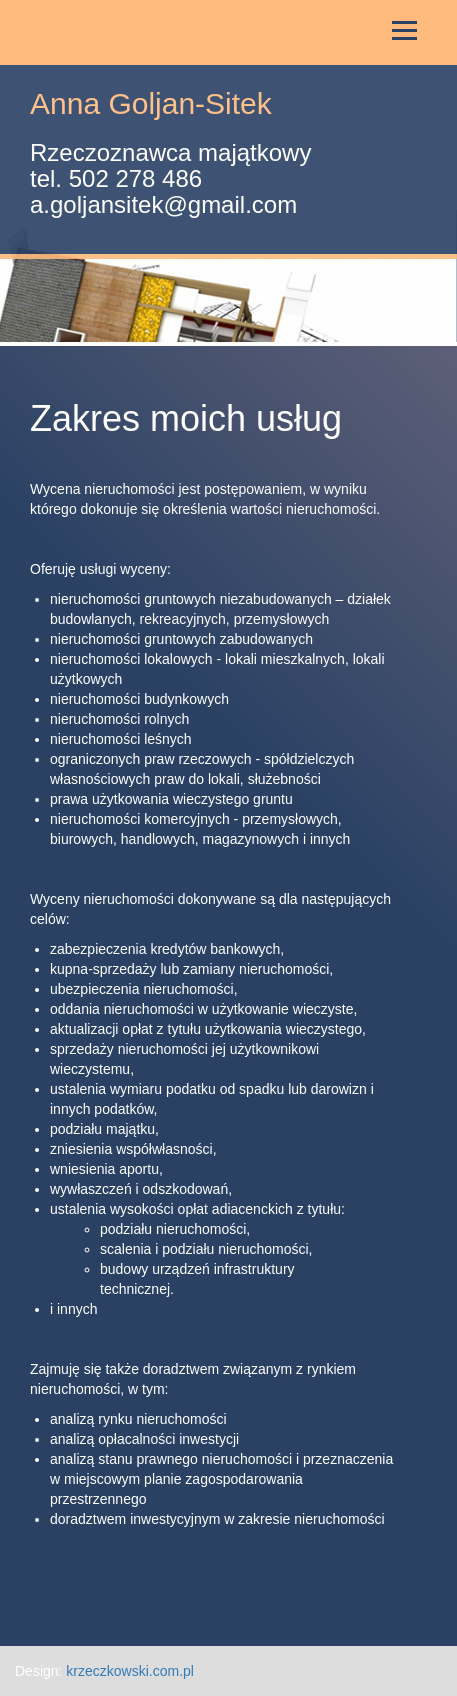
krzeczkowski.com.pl (130, 1671)
